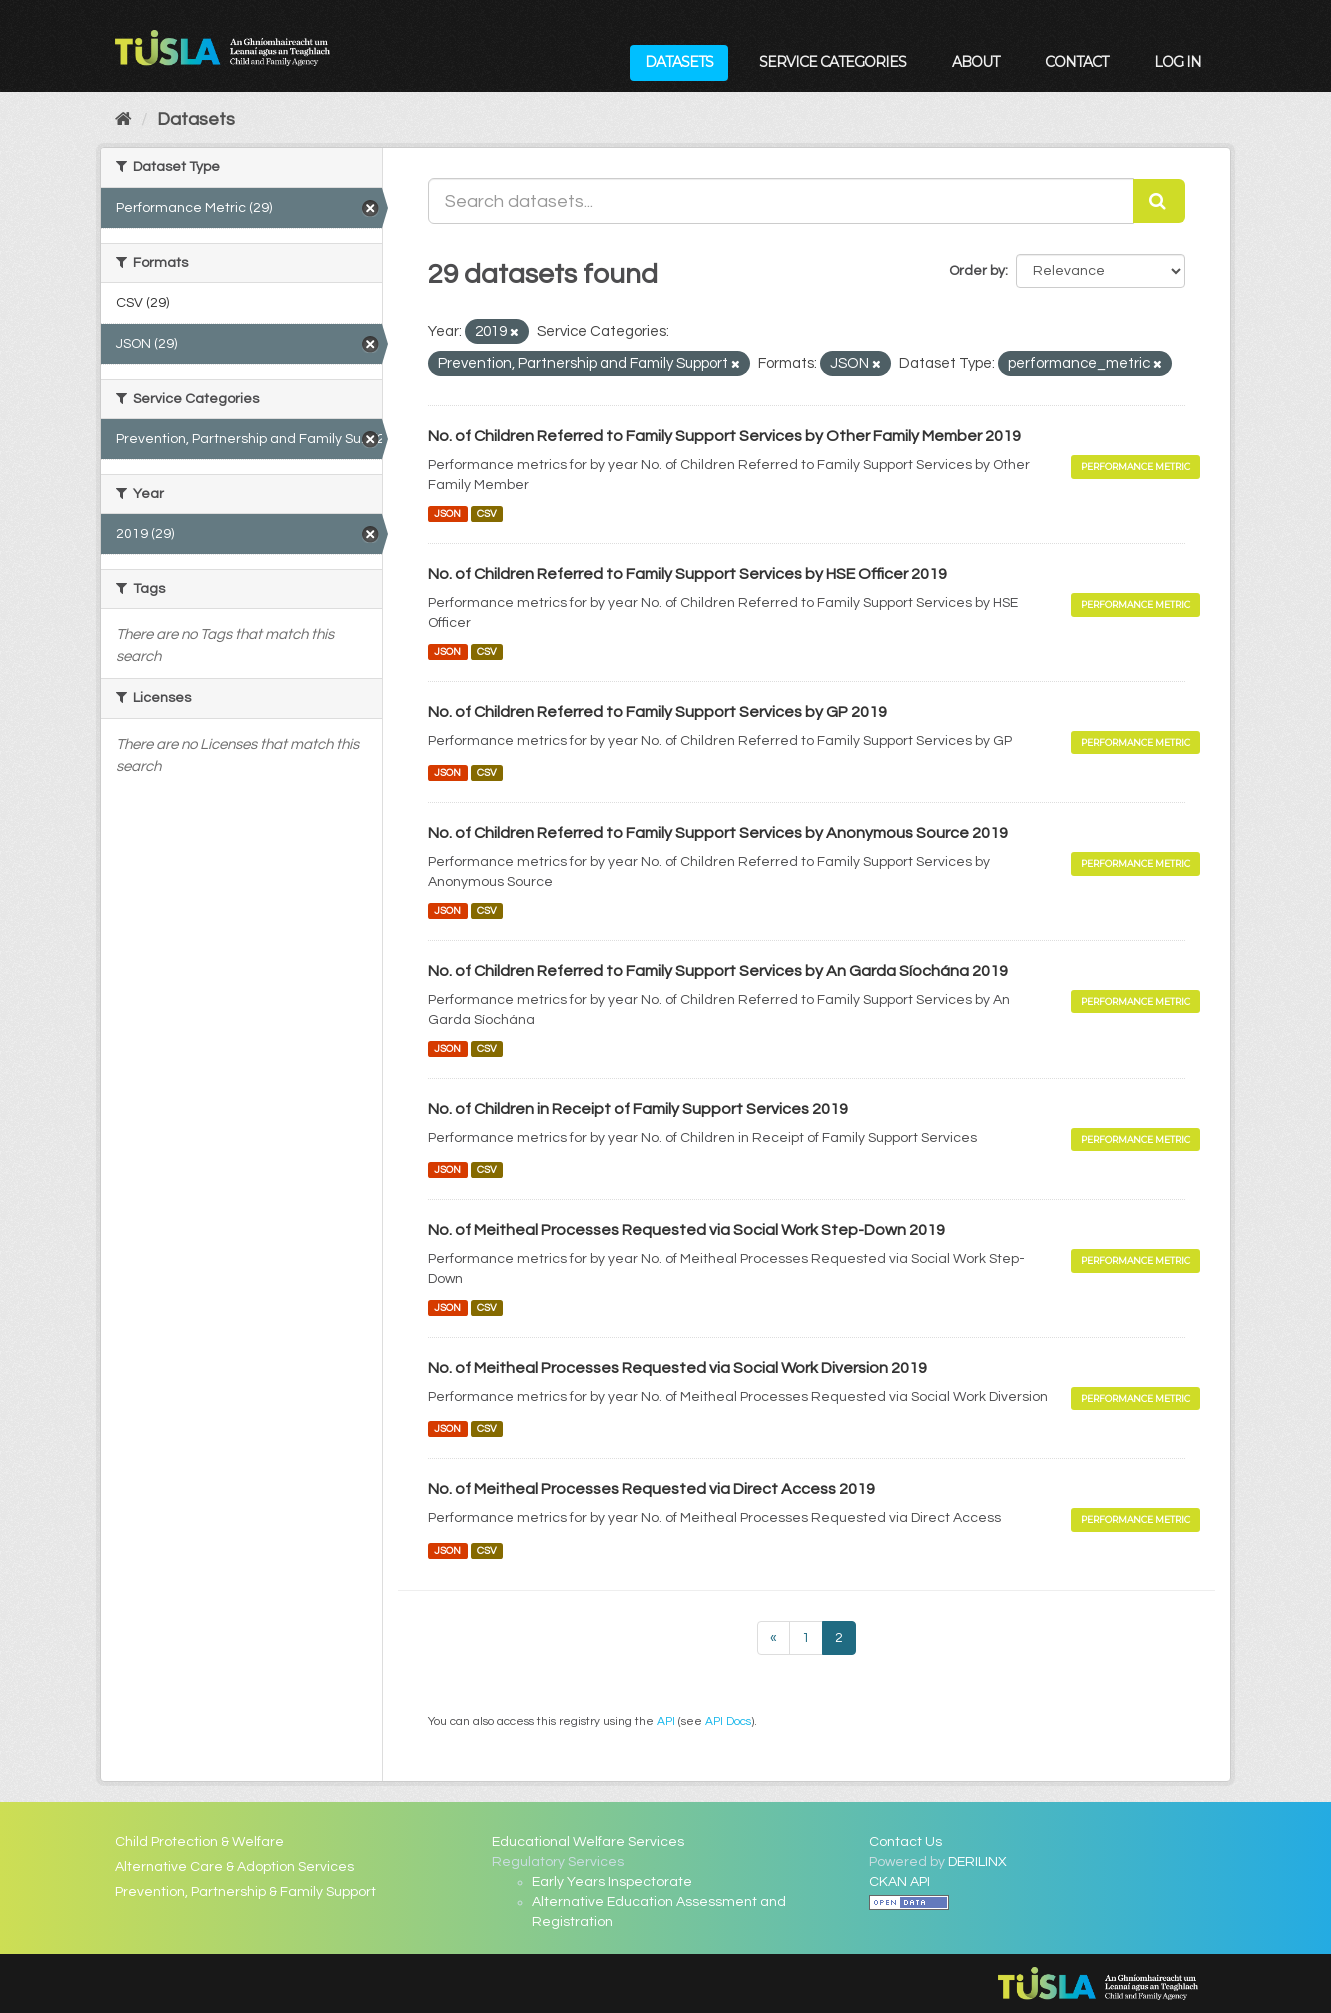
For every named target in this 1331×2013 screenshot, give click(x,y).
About (975, 62)
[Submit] (1159, 201)
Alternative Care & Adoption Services (234, 1867)
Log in (1177, 62)
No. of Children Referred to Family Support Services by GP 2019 (657, 712)
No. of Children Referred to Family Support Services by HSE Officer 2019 (687, 574)
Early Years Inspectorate (612, 1882)
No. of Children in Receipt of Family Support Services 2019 (638, 1109)
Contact (1076, 62)
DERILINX (977, 1862)
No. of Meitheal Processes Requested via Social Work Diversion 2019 (677, 1368)
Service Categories (832, 62)
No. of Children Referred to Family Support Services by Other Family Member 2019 (724, 436)
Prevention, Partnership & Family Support (245, 1892)
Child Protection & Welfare (199, 1842)
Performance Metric (1135, 466)
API (666, 1721)
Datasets (679, 62)
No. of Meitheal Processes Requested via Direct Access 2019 (651, 1489)
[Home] (123, 119)
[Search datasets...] (781, 201)
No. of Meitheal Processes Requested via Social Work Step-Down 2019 (686, 1230)
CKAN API (899, 1882)
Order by (977, 271)
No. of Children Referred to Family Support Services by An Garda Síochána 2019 (718, 971)
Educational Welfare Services (588, 1842)
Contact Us (905, 1842)
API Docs (728, 1721)
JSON (447, 513)
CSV (487, 513)
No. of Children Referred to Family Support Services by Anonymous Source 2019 (718, 833)
